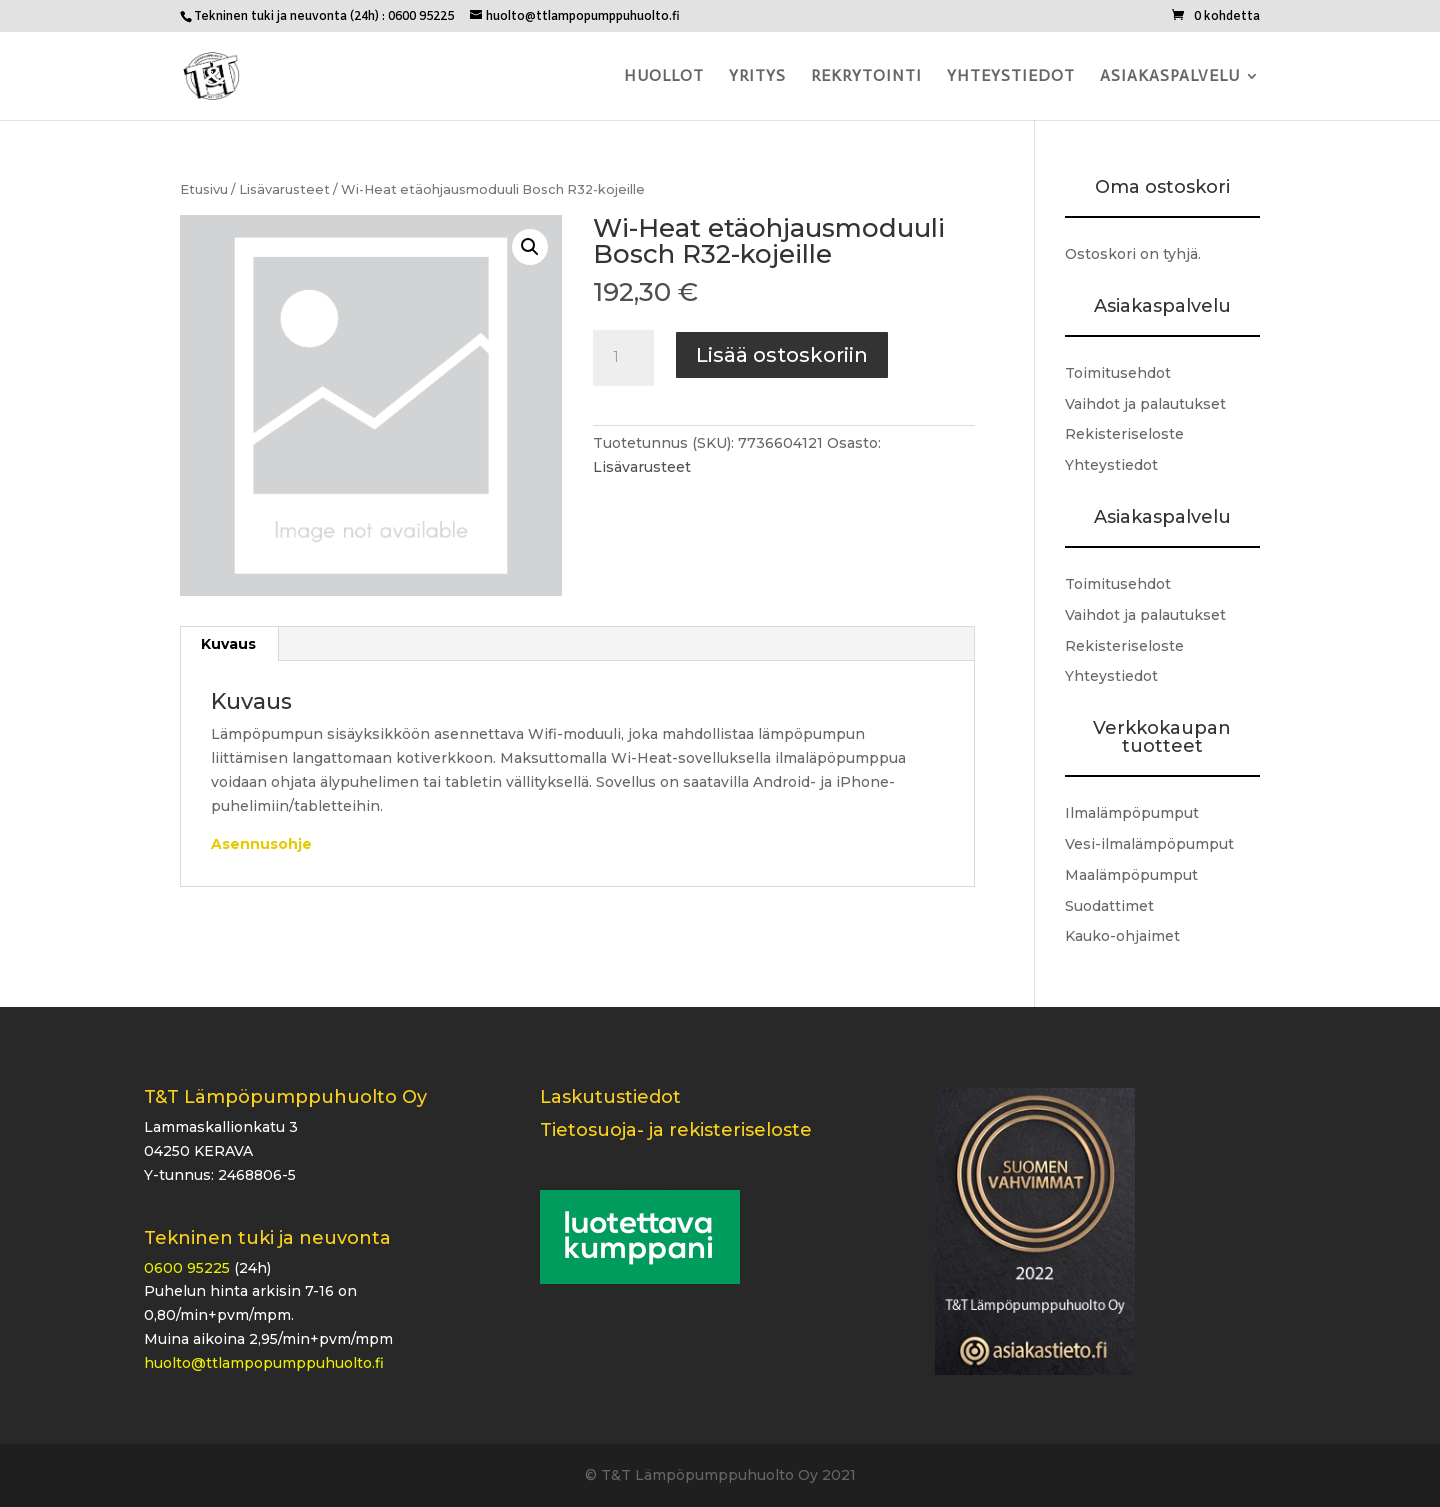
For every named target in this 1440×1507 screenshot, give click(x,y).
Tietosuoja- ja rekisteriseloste (676, 1130)
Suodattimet (1109, 906)
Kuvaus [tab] (228, 644)
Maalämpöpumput (1131, 875)
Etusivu (204, 189)
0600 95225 (187, 1268)
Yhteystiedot (1011, 77)
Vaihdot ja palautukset (1145, 404)
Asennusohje (261, 844)
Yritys (757, 77)
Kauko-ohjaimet (1122, 936)
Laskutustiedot (610, 1097)
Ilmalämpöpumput (1132, 813)
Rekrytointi (866, 77)
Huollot (664, 77)
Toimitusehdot (1118, 373)
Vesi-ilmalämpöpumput (1149, 844)
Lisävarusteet (284, 189)
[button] (530, 247)
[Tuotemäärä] (623, 358)
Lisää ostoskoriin (782, 355)
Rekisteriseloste (1124, 434)
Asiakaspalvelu (1170, 77)
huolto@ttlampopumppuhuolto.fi (264, 1363)
